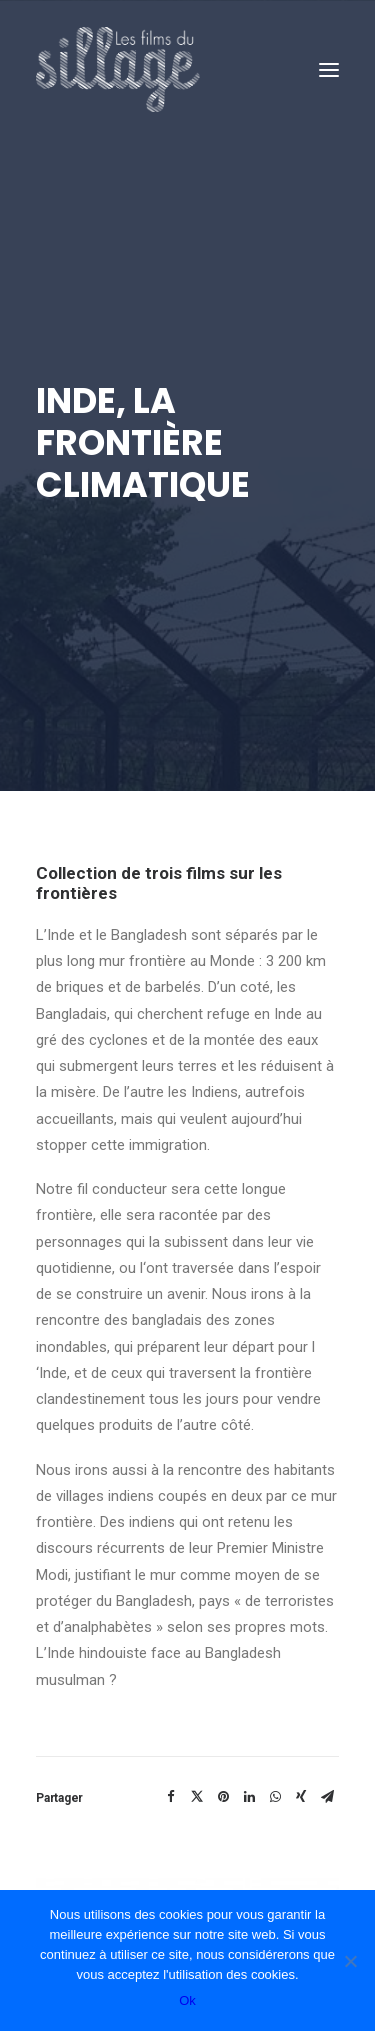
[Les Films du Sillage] (118, 69)
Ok (187, 2000)
